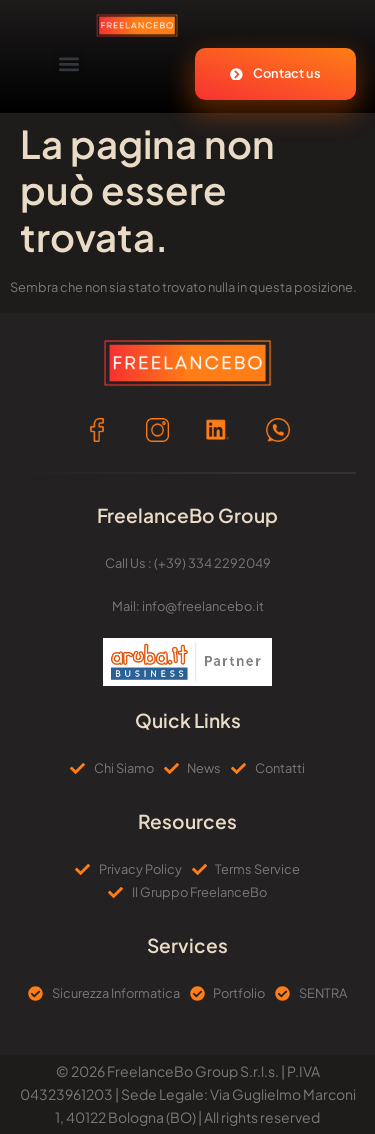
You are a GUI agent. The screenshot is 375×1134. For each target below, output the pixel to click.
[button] (69, 64)
